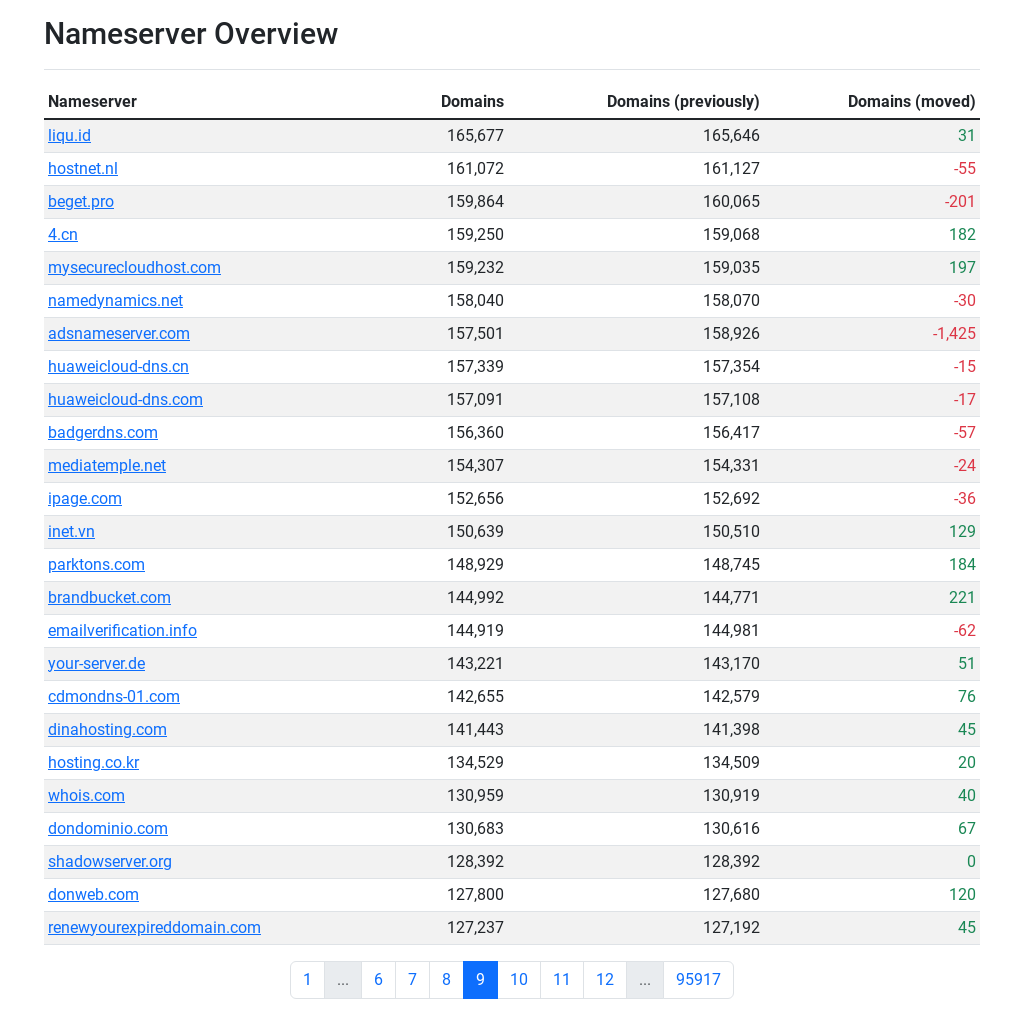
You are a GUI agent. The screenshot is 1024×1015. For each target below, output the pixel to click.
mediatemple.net (107, 465)
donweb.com (93, 894)
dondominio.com (108, 828)
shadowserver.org (110, 861)
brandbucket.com (109, 597)
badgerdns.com (103, 432)
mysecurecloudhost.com (134, 267)
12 (605, 979)
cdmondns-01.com (114, 696)
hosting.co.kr (93, 762)
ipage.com (85, 498)
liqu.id (69, 135)
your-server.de (96, 663)
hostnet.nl (83, 168)
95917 (698, 979)
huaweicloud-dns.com (125, 399)
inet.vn (71, 531)
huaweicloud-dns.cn (118, 366)
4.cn (63, 234)
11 (562, 979)
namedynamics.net (115, 300)
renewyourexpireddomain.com (154, 927)
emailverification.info (122, 630)
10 (519, 979)
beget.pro (81, 201)
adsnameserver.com (119, 333)
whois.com (86, 795)
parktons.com (96, 564)
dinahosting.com (107, 729)
